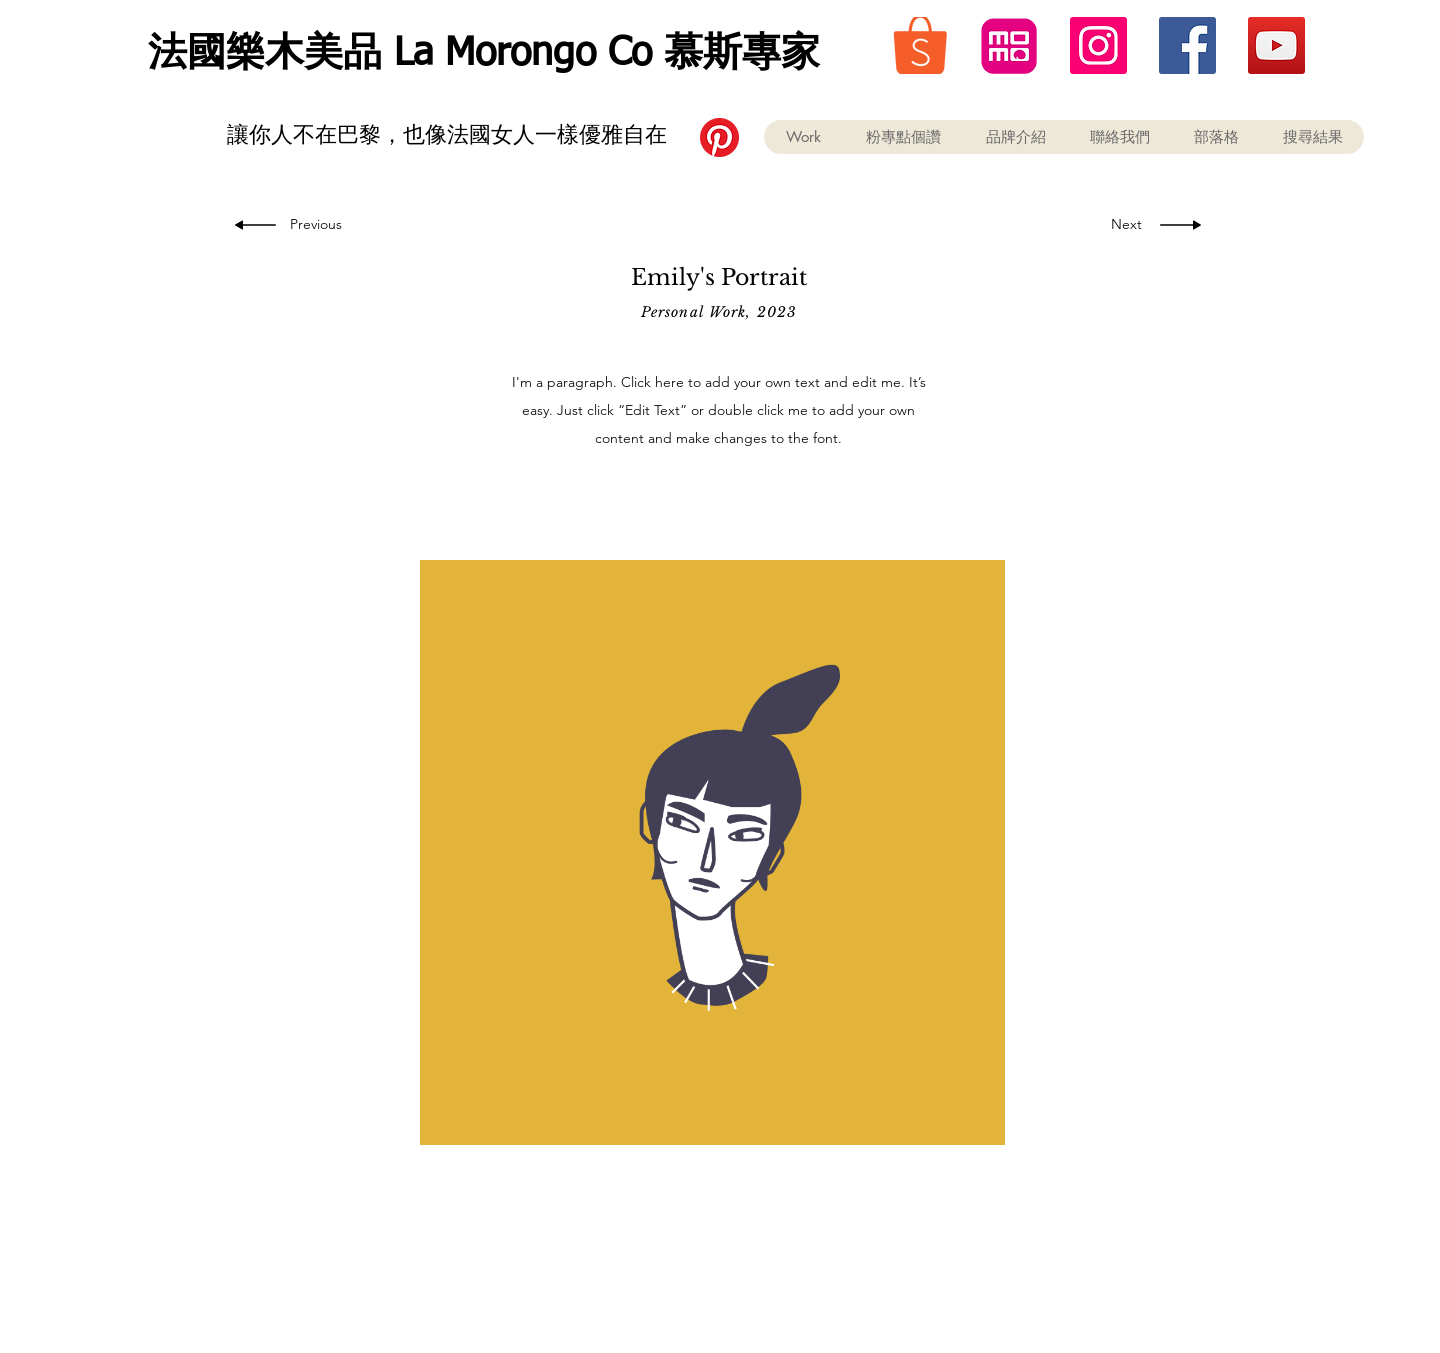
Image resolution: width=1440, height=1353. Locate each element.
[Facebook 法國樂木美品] (1187, 45)
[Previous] (319, 225)
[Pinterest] (719, 137)
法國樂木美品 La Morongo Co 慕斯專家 (484, 54)
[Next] (1121, 225)
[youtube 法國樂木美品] (1276, 45)
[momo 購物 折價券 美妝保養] (1009, 45)
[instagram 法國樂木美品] (1098, 45)
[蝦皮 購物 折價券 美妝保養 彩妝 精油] (920, 45)
